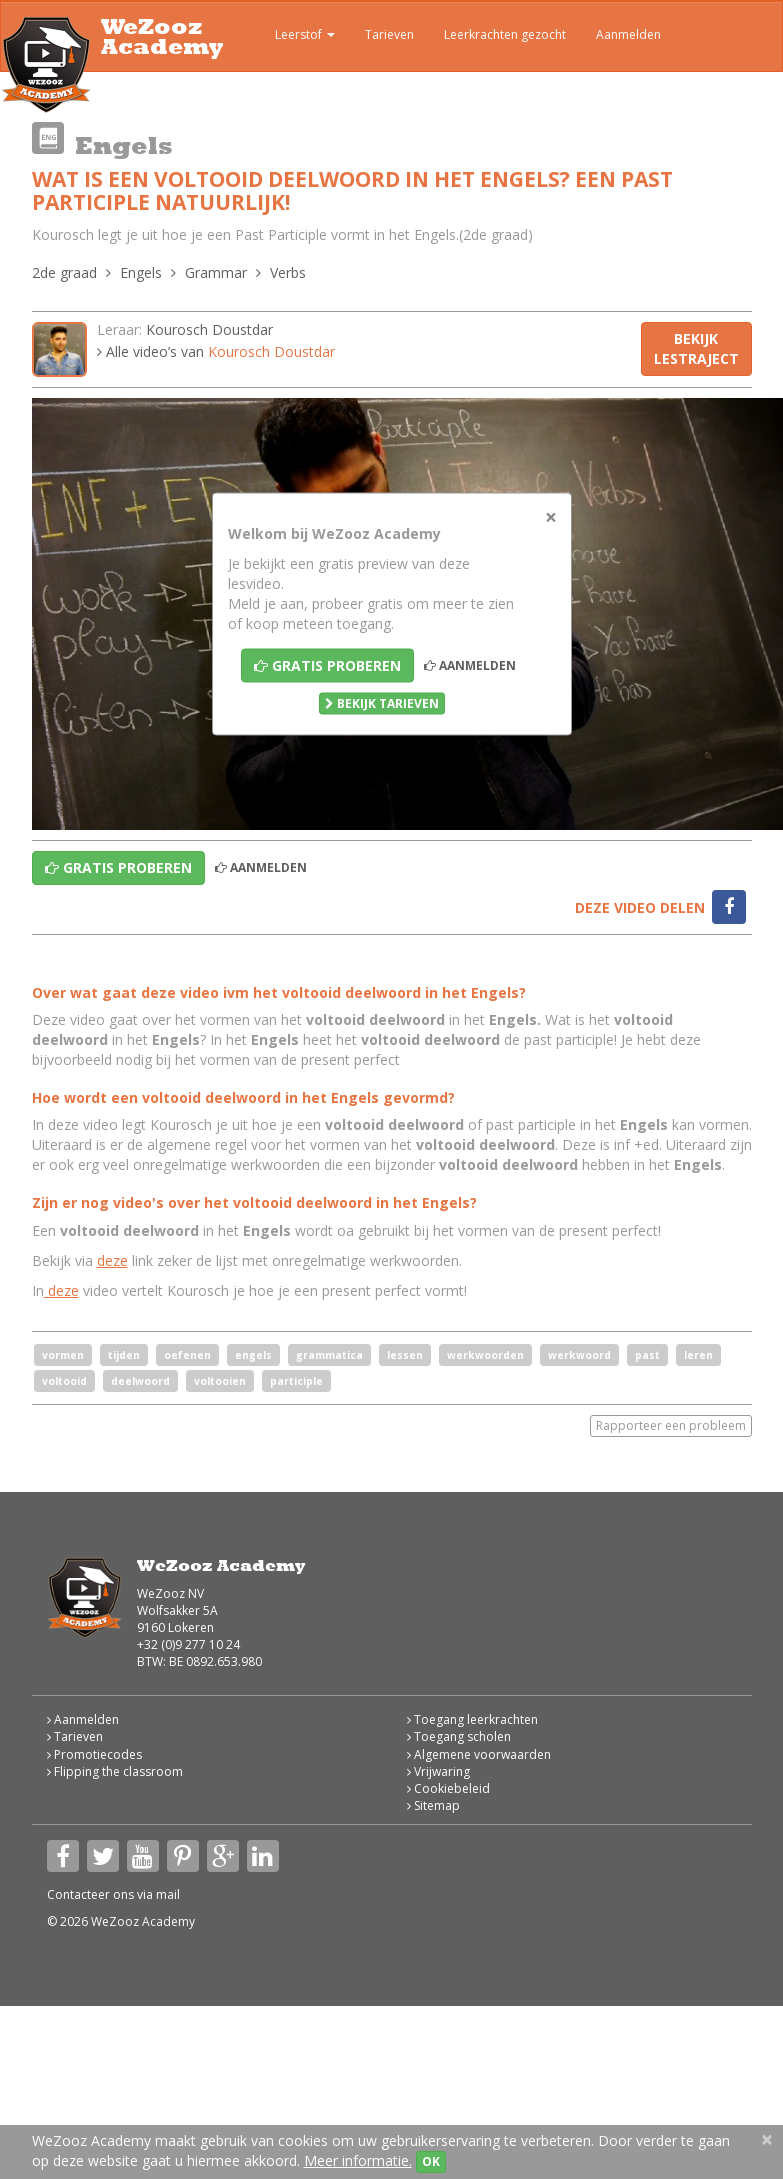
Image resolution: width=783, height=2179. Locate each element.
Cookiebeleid (448, 1788)
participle (296, 1381)
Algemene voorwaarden (479, 1754)
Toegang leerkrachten (472, 1719)
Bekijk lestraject (696, 348)
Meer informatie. (358, 2160)
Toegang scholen (459, 1736)
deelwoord (140, 1381)
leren (698, 1355)
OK (431, 2161)
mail (168, 1894)
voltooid (64, 1381)
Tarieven (389, 34)
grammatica (329, 1355)
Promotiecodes (94, 1754)
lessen (405, 1355)
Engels (141, 272)
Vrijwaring (438, 1771)
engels (253, 1355)
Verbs (288, 272)
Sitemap (433, 1805)
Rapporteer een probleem (671, 1425)
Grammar (216, 272)
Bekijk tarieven (382, 702)
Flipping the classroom (115, 1771)
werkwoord (579, 1355)
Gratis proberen (327, 664)
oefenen (187, 1355)
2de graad (64, 272)
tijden (124, 1355)
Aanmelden (628, 34)
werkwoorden (485, 1355)
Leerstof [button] (290, 37)
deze (112, 1260)
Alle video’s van (216, 351)
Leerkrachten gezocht (505, 34)
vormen (63, 1355)
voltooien (220, 1381)
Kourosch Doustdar (209, 329)
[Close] (551, 516)
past (647, 1355)
